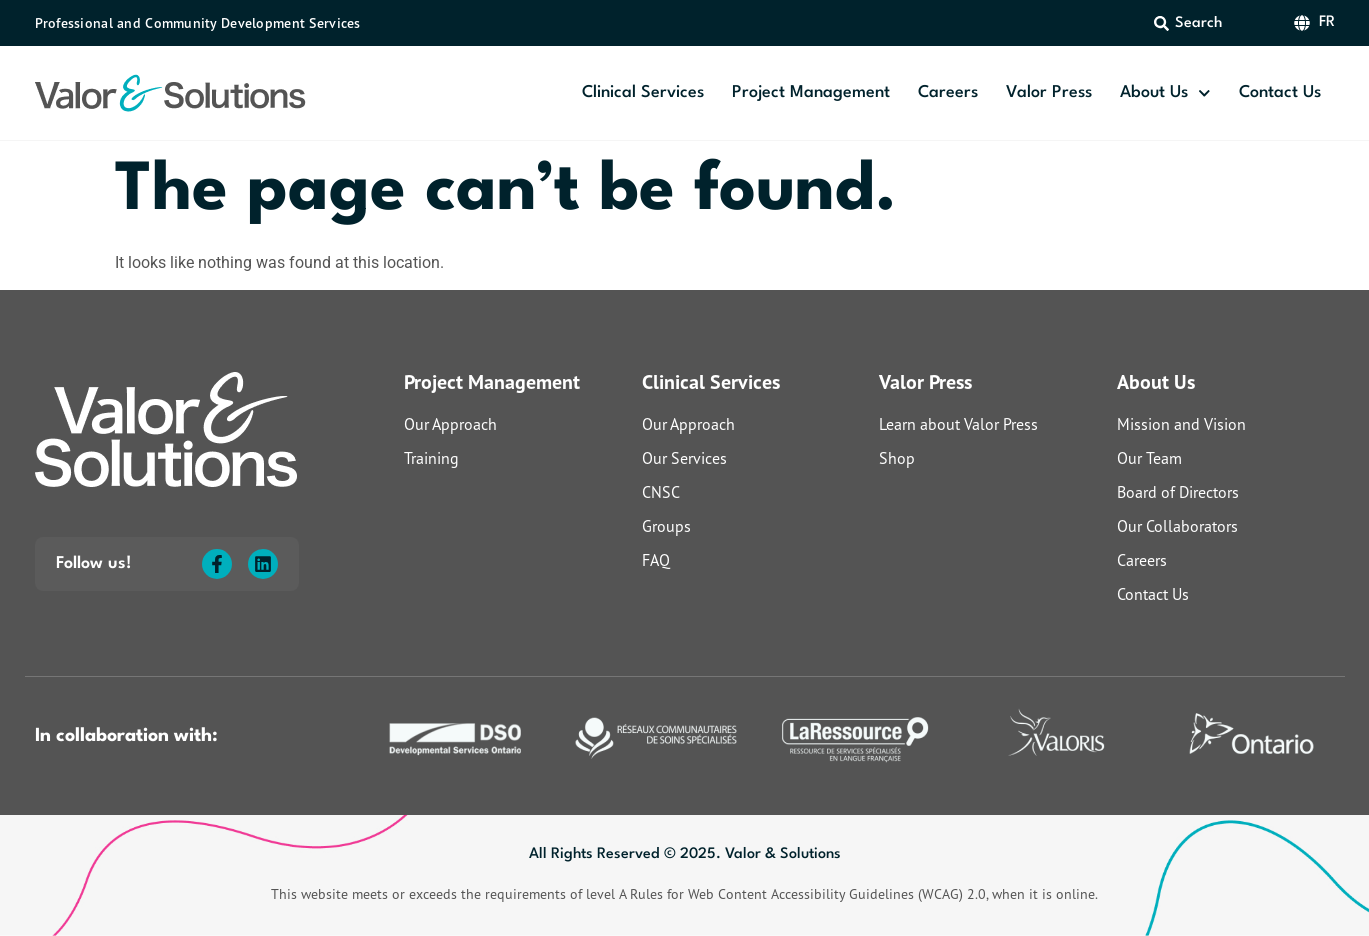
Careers (948, 92)
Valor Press (1049, 92)
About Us (1165, 93)
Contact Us (1280, 92)
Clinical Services (643, 92)
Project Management (811, 92)
